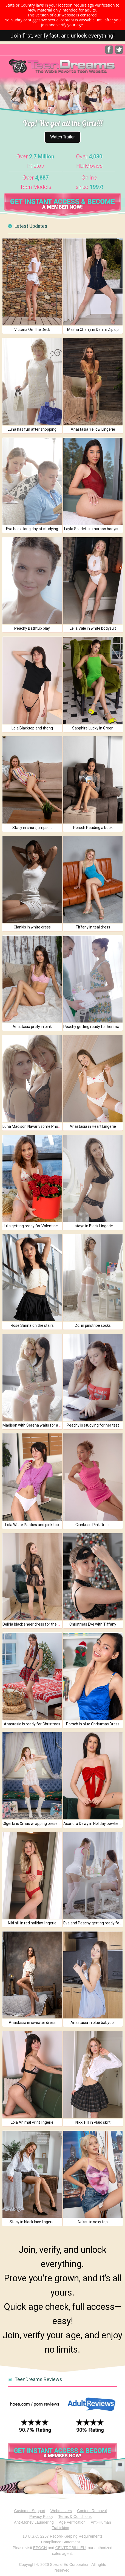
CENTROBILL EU (70, 2548)
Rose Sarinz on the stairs (32, 1325)
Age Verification (72, 2522)
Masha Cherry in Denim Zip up (93, 329)
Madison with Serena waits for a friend (35, 1425)
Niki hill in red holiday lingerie (32, 1923)
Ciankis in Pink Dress (92, 1525)
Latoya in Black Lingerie (93, 1226)
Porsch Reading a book (93, 827)
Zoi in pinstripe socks (93, 1325)
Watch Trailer (62, 137)
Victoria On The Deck (32, 329)
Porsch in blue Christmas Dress (93, 1724)
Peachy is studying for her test (93, 1425)
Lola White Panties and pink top (32, 1525)
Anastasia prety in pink (32, 1026)
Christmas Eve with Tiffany (92, 1624)
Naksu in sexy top (93, 2222)
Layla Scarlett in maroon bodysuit (93, 529)
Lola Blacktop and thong (32, 728)
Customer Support (30, 2511)
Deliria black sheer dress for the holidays (37, 1624)
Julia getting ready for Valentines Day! (35, 1226)
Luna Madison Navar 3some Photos (33, 1126)
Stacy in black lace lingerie (32, 2222)
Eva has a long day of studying (32, 529)
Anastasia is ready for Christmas (32, 1724)
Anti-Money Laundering (34, 2522)
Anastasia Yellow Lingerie (93, 429)
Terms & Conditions (75, 2516)
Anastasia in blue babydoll (92, 2022)
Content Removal (92, 2511)
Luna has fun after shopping (32, 429)
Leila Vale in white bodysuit (93, 628)
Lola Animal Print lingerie (32, 2122)
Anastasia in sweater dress (32, 2022)
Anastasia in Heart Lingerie (93, 1126)
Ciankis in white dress (32, 927)
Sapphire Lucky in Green (92, 728)
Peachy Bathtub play (32, 628)
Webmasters (61, 2511)
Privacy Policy (41, 2516)
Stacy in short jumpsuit (32, 827)
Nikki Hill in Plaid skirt (92, 2122)
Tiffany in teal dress (93, 927)
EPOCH (40, 2548)
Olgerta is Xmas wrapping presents (32, 1823)
